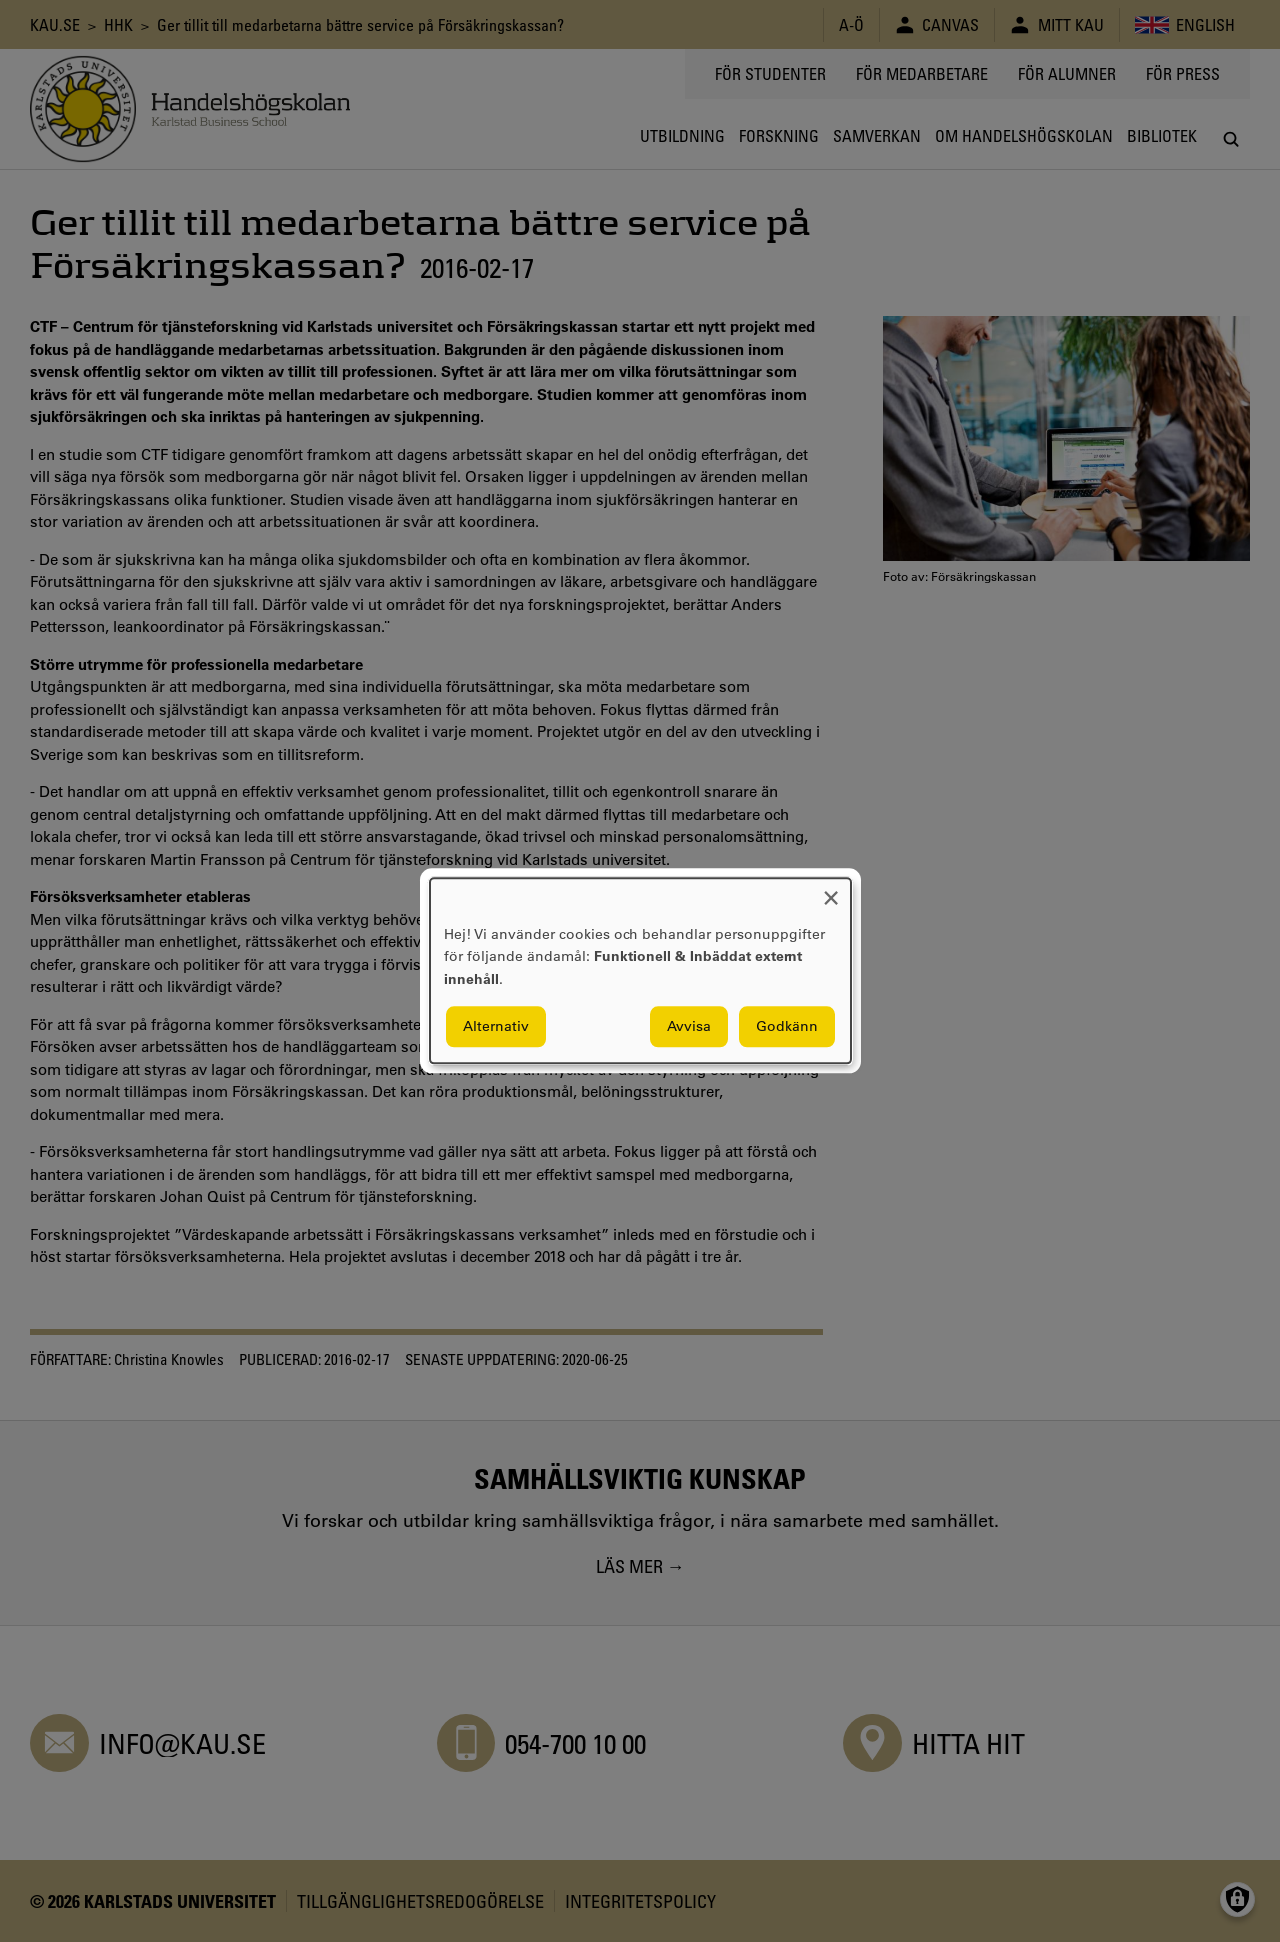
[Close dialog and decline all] (831, 890)
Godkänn (787, 1027)
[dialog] (640, 970)
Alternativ (496, 1027)
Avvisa (689, 1027)
